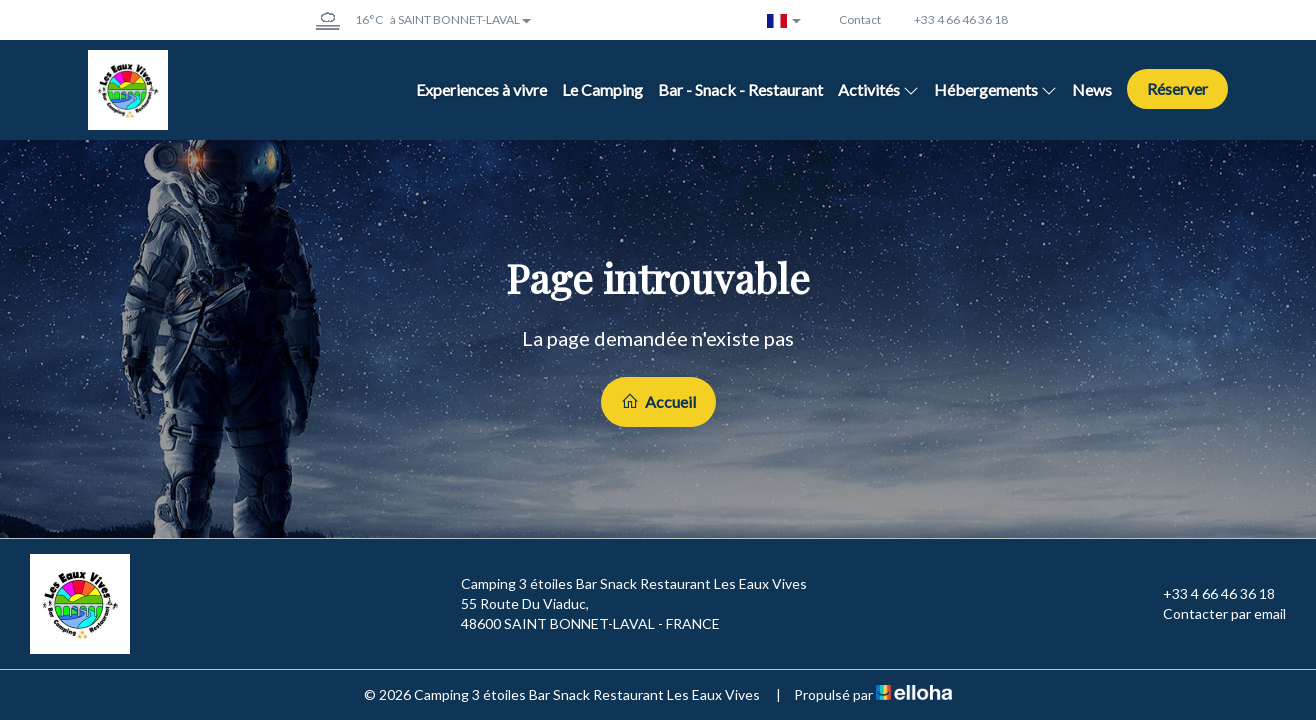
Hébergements (995, 89)
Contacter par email (1213, 614)
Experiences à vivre (481, 89)
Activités (878, 89)
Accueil (658, 401)
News (1092, 89)
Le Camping (602, 89)
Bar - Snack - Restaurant (740, 89)
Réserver (1177, 88)
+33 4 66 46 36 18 (1207, 594)
